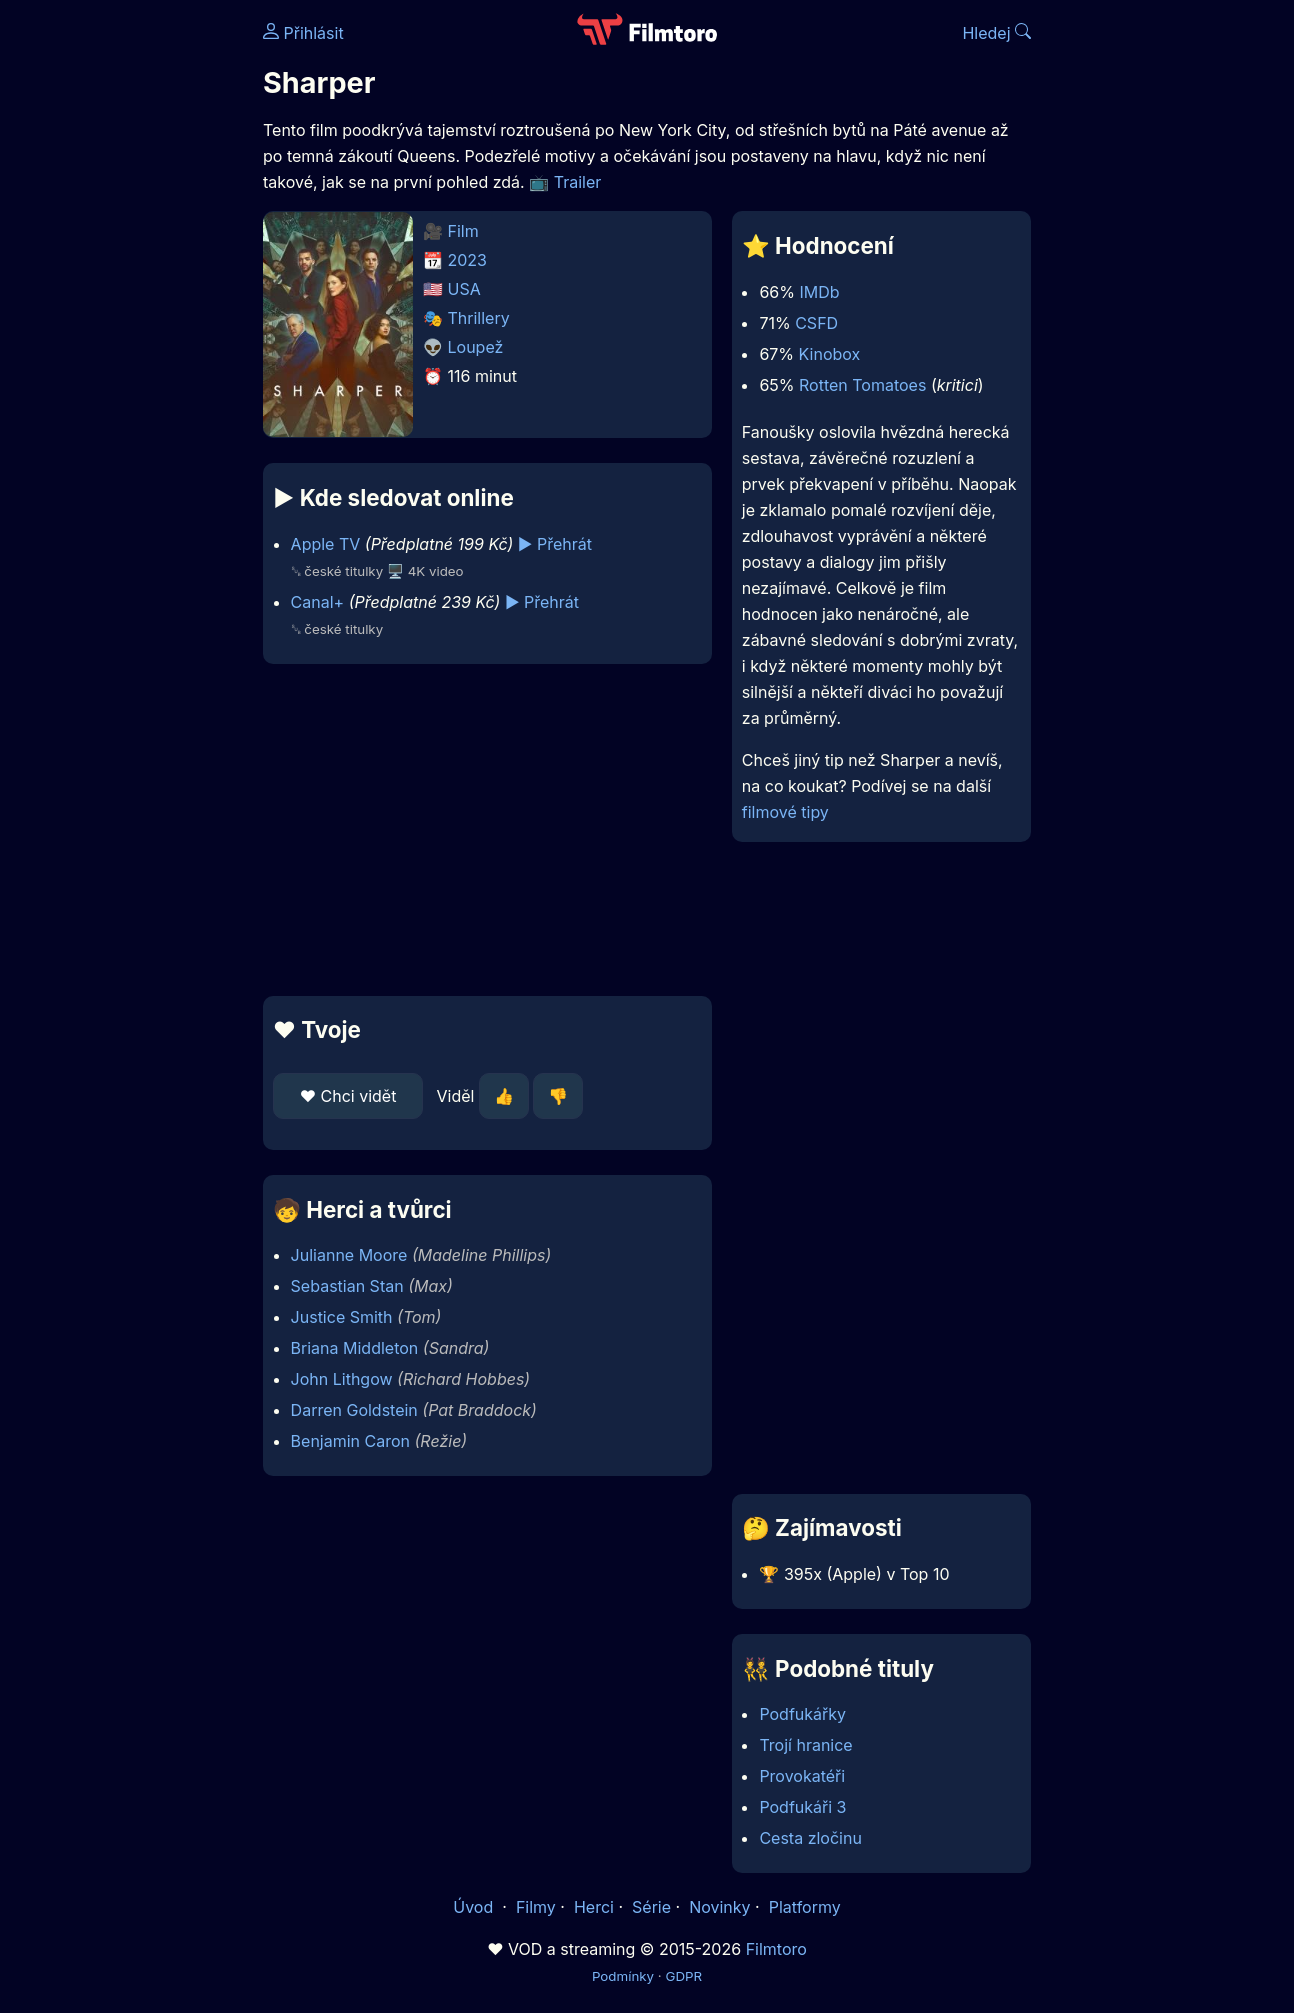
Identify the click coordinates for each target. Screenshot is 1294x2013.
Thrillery (479, 318)
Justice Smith (342, 1317)
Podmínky (623, 1976)
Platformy (805, 1907)
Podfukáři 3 (802, 1807)
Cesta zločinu (810, 1838)
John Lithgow (342, 1379)
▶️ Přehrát (555, 544)
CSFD (816, 323)
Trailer (578, 182)
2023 (468, 260)
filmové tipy (785, 812)
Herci (594, 1907)
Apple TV (326, 544)
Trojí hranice (805, 1745)
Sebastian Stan (347, 1286)
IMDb (819, 292)
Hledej (996, 33)
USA (464, 289)
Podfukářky (802, 1714)
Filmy (536, 1907)
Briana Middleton (355, 1348)
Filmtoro (776, 1949)
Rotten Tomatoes (862, 385)
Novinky (719, 1907)
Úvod (475, 1907)
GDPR (683, 1976)
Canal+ (318, 602)
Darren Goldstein (354, 1410)
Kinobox (830, 354)
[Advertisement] (487, 830)
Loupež (476, 347)
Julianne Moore (349, 1255)
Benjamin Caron (350, 1441)
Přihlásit (303, 33)
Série (651, 1907)
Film (463, 231)
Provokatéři (802, 1776)
